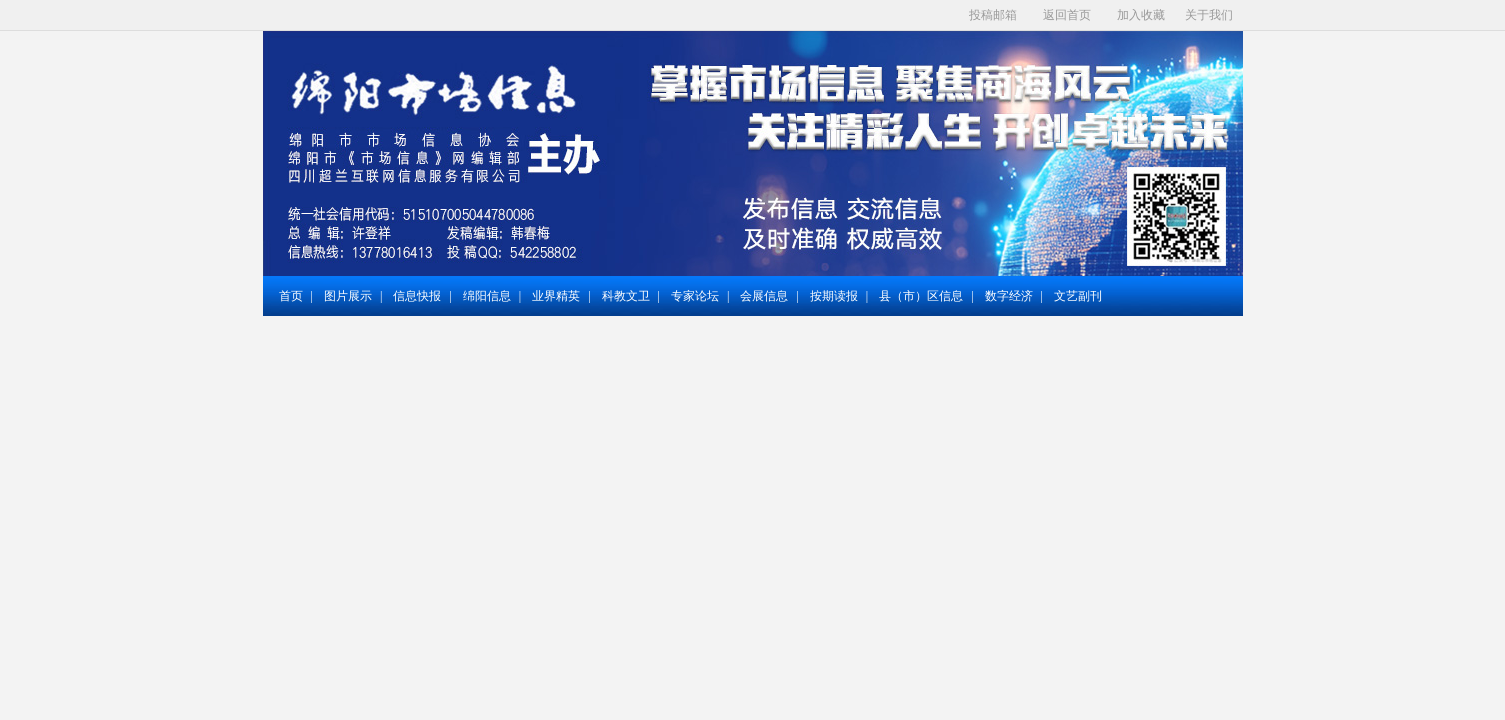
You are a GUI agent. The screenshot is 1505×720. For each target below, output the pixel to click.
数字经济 (1009, 296)
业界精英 (556, 296)
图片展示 (348, 296)
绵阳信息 (487, 296)
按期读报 (834, 296)
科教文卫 (626, 296)
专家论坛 (695, 296)
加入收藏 (1141, 15)
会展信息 (764, 296)
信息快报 (417, 296)
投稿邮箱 (993, 15)
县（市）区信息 (921, 296)
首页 (291, 296)
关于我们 (1209, 15)
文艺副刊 (1078, 296)
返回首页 (1067, 15)
